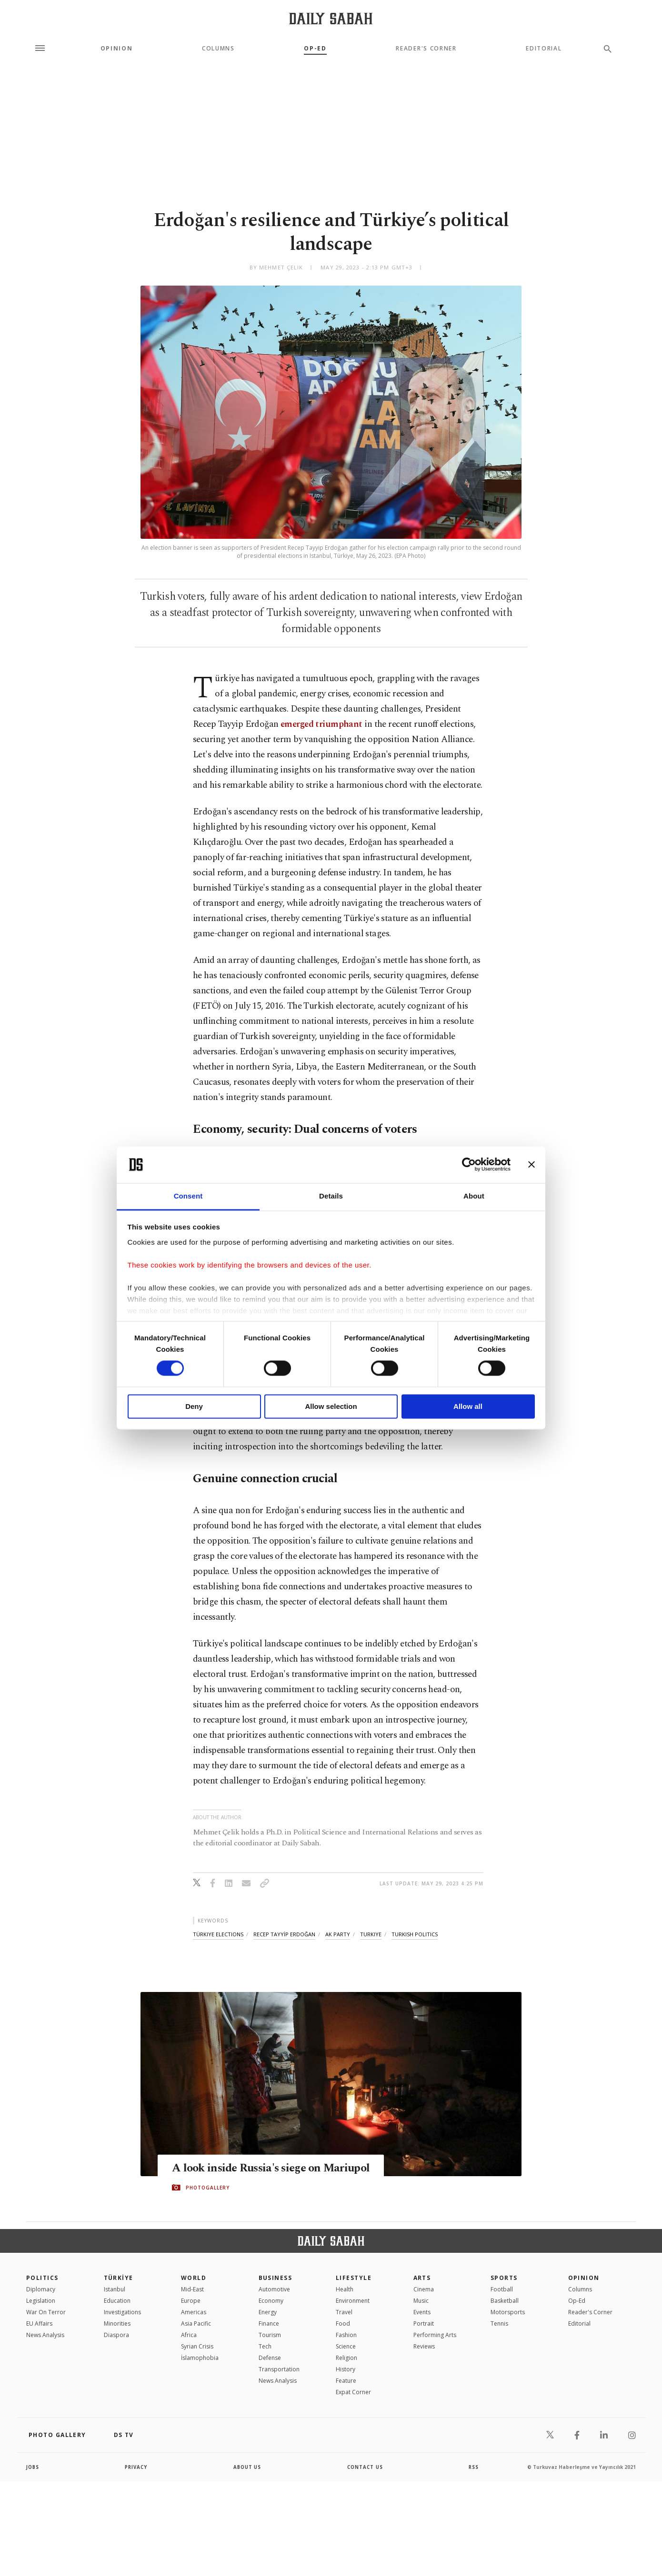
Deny (194, 1406)
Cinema (423, 2289)
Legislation (40, 2301)
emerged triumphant (321, 724)
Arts (422, 2278)
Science (346, 2346)
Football (502, 2289)
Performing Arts (434, 2335)
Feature (346, 2381)
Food (343, 2323)
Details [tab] (331, 1196)
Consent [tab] (188, 1196)
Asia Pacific (196, 2323)
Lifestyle (353, 2278)
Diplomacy (40, 2289)
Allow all (467, 1406)
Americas (193, 2312)
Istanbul (114, 2289)
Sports (504, 2278)
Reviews (424, 2346)
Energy (268, 2312)
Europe (191, 2301)
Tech (265, 2346)
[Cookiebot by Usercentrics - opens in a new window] (469, 1165)
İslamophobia (200, 2358)
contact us (365, 2467)
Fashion (346, 2335)
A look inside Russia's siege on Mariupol (275, 2169)
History (345, 2369)
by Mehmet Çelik (276, 267)
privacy (136, 2467)
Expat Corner (353, 2392)
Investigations (122, 2312)
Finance (269, 2323)
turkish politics (414, 1934)
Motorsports (508, 2312)
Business (275, 2278)
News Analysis (45, 2335)
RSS (473, 2467)
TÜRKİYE (118, 2278)
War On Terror (46, 2312)
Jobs (33, 2467)
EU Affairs (39, 2323)
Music (421, 2301)
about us (247, 2467)
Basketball (505, 2301)
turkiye (370, 1934)
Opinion (116, 48)
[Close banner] (531, 1164)
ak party (337, 1934)
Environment (353, 2301)
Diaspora (116, 2335)
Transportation (279, 2369)
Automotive (274, 2289)
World (193, 2278)
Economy (271, 2301)
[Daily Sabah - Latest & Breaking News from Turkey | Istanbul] (330, 18)
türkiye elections (218, 1934)
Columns (218, 48)
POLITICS (42, 2278)
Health (344, 2289)
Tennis (499, 2323)
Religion (346, 2358)
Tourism (270, 2335)
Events (422, 2312)
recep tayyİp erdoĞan (284, 1934)
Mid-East (192, 2289)
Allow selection (331, 1406)
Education (117, 2301)
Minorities (117, 2323)
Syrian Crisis (197, 2346)
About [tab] (473, 1196)
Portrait (423, 2323)
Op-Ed (315, 48)
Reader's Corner (426, 48)
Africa (189, 2335)
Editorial (544, 48)
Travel (344, 2312)
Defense (270, 2358)
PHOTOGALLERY (208, 2187)
